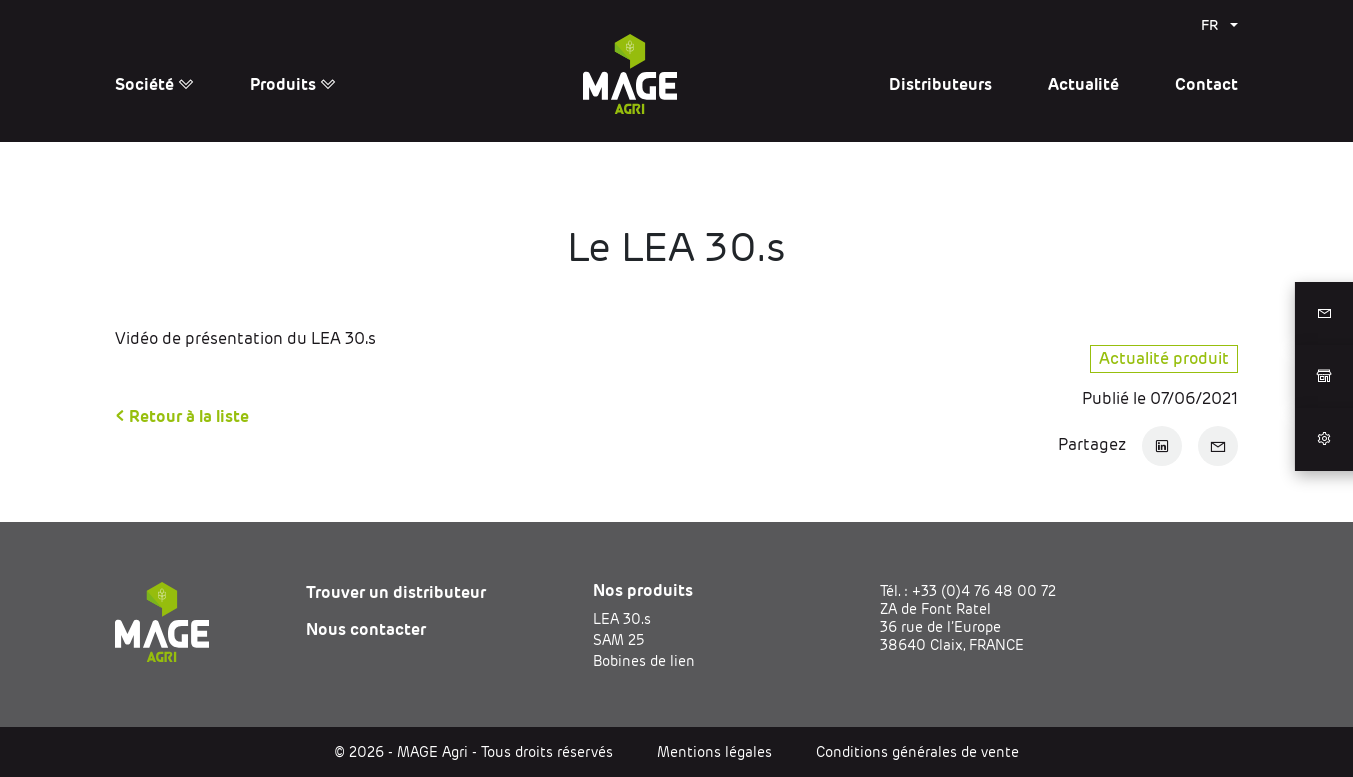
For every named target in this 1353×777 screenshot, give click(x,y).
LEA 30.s (622, 619)
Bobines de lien (644, 661)
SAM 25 (618, 640)
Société (154, 84)
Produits (293, 84)
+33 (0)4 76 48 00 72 (984, 591)
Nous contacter (366, 629)
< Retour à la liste (182, 416)
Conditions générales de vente (917, 752)
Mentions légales (714, 752)
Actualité (1083, 84)
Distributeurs (940, 84)
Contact (1206, 84)
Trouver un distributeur (396, 592)
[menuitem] (1219, 25)
